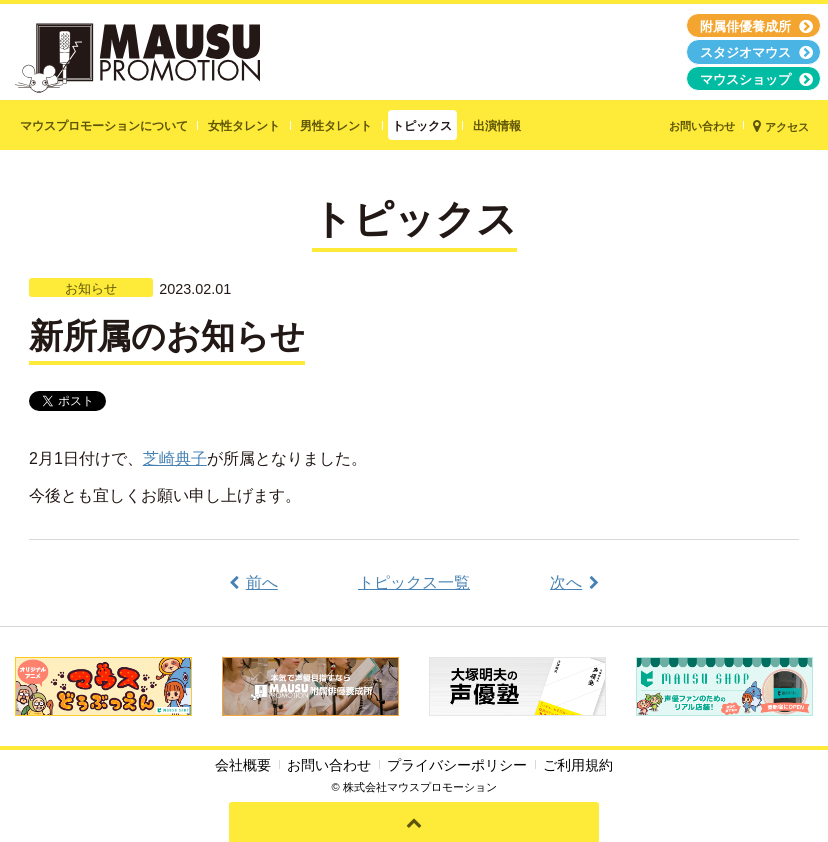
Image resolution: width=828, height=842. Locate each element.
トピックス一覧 (414, 582)
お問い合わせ (329, 765)
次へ (566, 582)
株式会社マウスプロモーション (420, 787)
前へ (262, 582)
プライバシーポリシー (457, 765)
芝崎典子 (175, 458)
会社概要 (243, 765)
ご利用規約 (578, 765)
